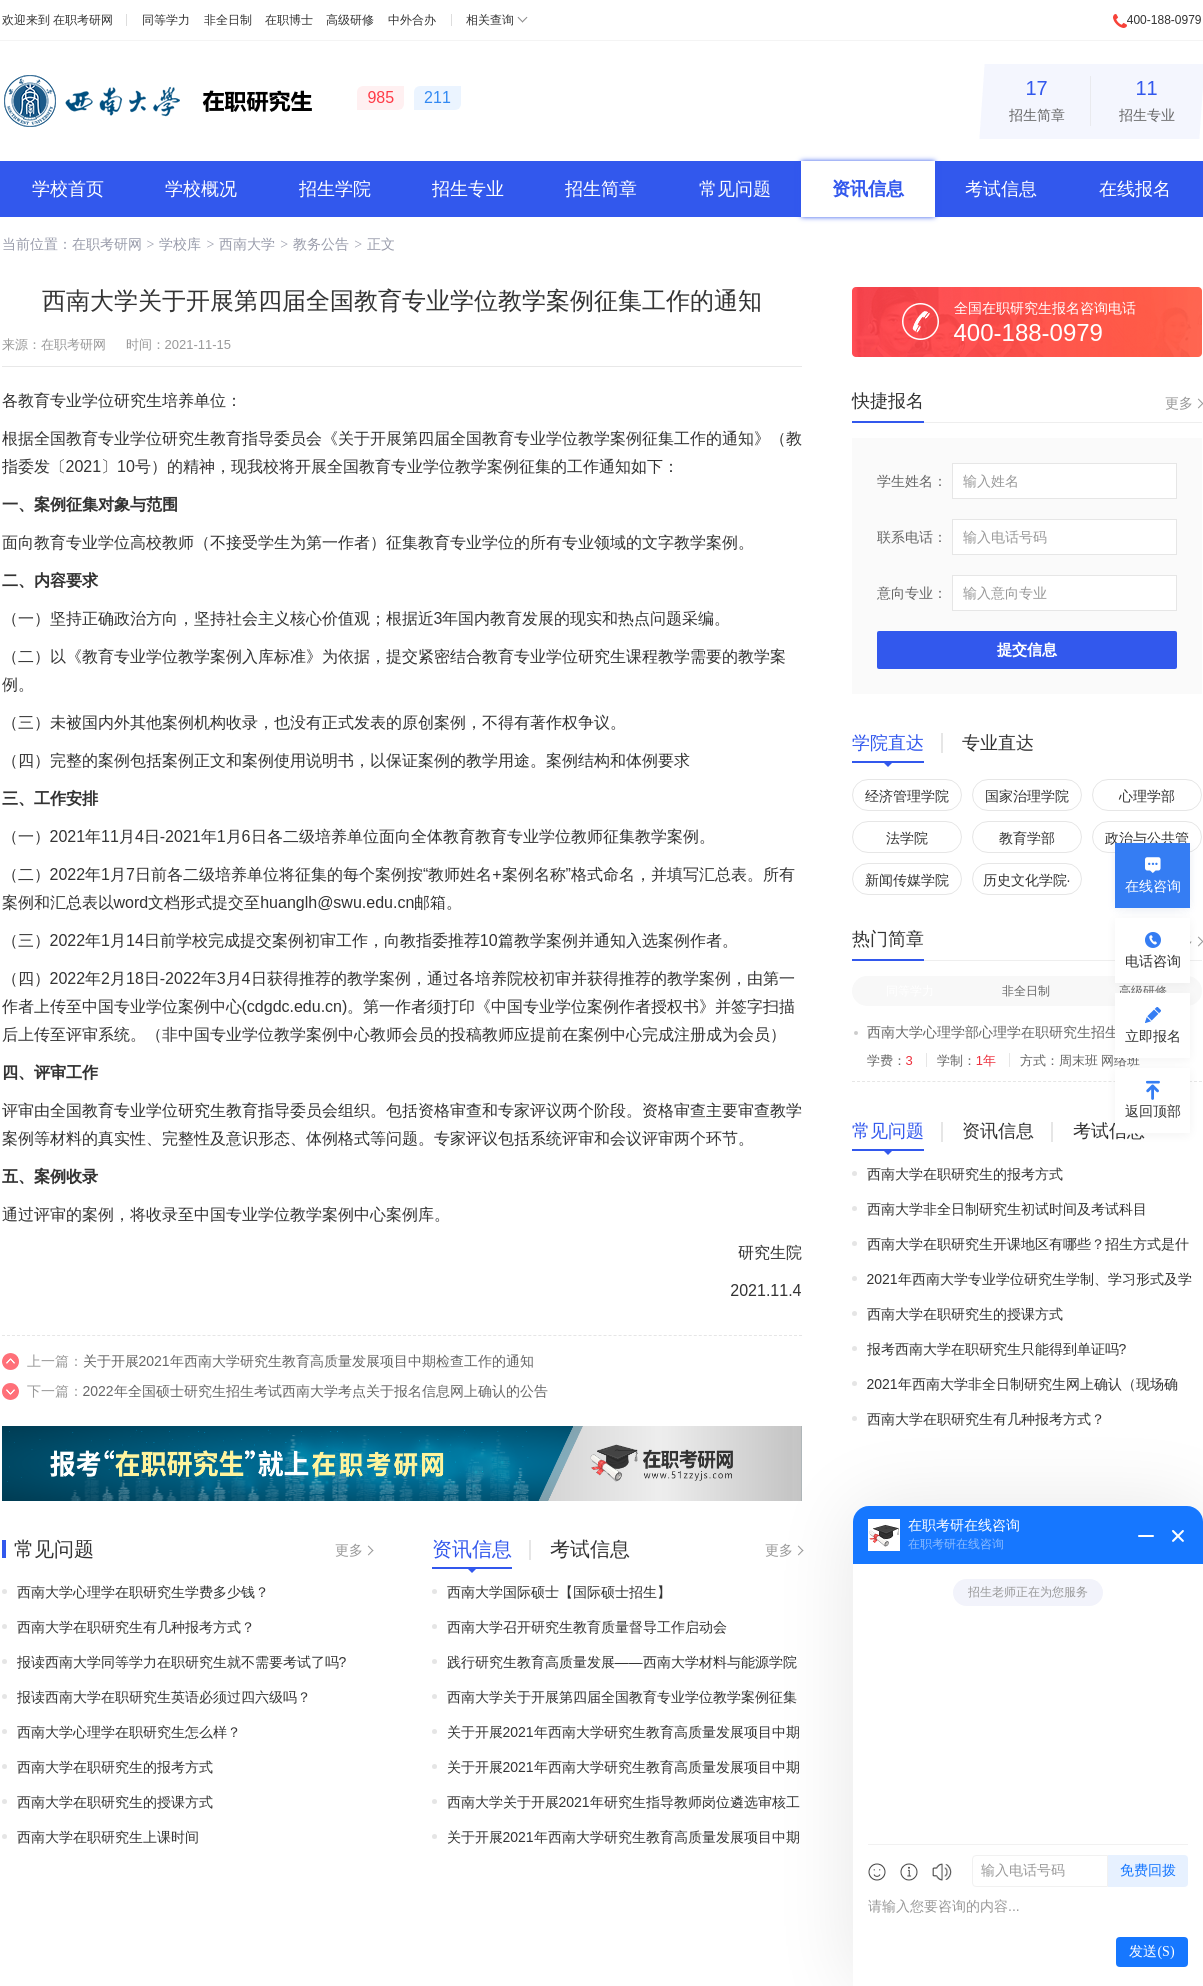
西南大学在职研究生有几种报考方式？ (136, 1627)
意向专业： (912, 593)
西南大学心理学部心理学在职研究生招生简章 (1007, 1032)
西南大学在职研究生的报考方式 (115, 1767)
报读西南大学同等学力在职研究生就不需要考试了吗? (182, 1662)
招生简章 (1037, 97)
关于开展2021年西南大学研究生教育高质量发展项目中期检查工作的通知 (308, 1361)
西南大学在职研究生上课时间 (108, 1837)
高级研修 (350, 20)
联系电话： (912, 537)
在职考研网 (83, 20)
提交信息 (1027, 649)
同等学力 (166, 20)
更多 (349, 1550)
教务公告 (321, 244)
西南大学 (247, 244)
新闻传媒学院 (907, 880)
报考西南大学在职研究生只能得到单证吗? (997, 1349)
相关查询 (490, 20)
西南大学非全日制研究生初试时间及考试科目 (1007, 1209)
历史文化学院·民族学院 (1027, 883)
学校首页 (68, 189)
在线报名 (1135, 189)
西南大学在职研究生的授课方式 (115, 1802)
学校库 (180, 244)
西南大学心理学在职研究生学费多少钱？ (143, 1592)
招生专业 (1147, 97)
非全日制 (228, 20)
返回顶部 (1153, 1111)
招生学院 (335, 189)
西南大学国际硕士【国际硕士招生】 (559, 1592)
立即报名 (1153, 1036)
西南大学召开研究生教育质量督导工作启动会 (587, 1627)
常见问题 (735, 189)
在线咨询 (1153, 886)
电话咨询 (1153, 961)
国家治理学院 (1027, 796)
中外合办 (412, 20)
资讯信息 (868, 189)
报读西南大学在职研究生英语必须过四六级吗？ (164, 1697)
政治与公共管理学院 (1147, 841)
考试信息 (1001, 189)
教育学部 (1027, 838)
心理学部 (1147, 796)
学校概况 (201, 189)
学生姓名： (912, 481)
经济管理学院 (907, 796)
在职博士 (289, 20)
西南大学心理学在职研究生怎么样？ (129, 1732)
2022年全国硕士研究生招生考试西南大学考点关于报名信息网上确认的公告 (315, 1391)
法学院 (907, 838)
